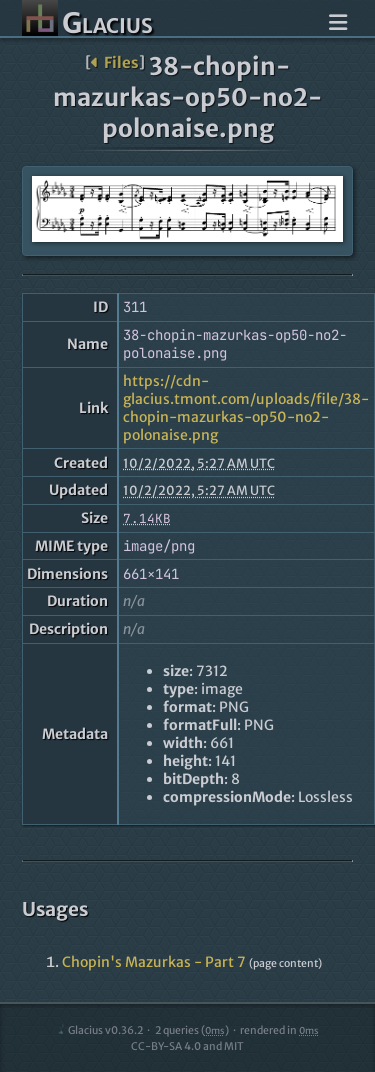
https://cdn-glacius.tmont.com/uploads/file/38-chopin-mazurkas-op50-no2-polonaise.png (246, 408)
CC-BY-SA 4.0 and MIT (187, 1046)
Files (114, 62)
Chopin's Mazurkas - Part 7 (154, 962)
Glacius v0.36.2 (99, 1030)
